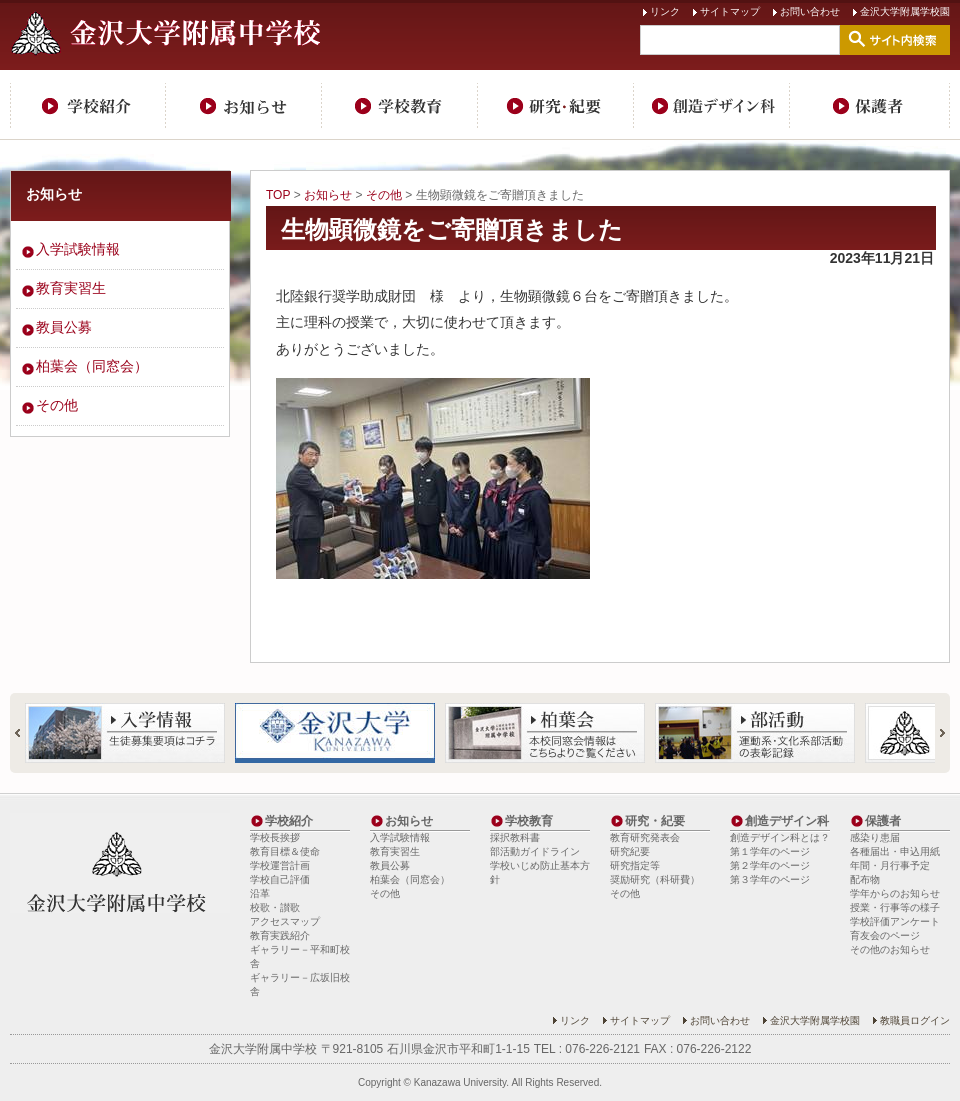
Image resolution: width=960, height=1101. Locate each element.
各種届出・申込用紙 (895, 851)
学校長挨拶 (275, 837)
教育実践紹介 (280, 935)
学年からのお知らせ (895, 893)
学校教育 (400, 105)
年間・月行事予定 (890, 865)
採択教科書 (515, 837)
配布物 (865, 879)
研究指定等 (635, 865)
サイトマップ (730, 11)
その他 (384, 195)
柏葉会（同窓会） (92, 366)
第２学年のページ (770, 865)
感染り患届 (875, 837)
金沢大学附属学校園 (905, 11)
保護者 (870, 105)
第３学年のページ (770, 879)
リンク (665, 11)
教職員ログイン (915, 1020)
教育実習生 (71, 288)
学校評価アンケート (895, 921)
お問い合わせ (810, 11)
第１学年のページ (770, 851)
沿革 (260, 893)
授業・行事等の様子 (895, 907)
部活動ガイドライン (535, 851)
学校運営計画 (280, 865)
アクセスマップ (285, 921)
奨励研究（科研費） (655, 879)
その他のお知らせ (890, 949)
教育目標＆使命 (285, 851)
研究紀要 (630, 851)
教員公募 (64, 327)
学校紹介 (88, 105)
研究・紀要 (556, 105)
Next (934, 733)
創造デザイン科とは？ (780, 837)
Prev (26, 733)
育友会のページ (885, 935)
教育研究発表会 (645, 837)
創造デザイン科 (712, 105)
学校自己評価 (280, 879)
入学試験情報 (78, 249)
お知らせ (244, 105)
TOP (278, 195)
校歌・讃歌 (275, 907)
